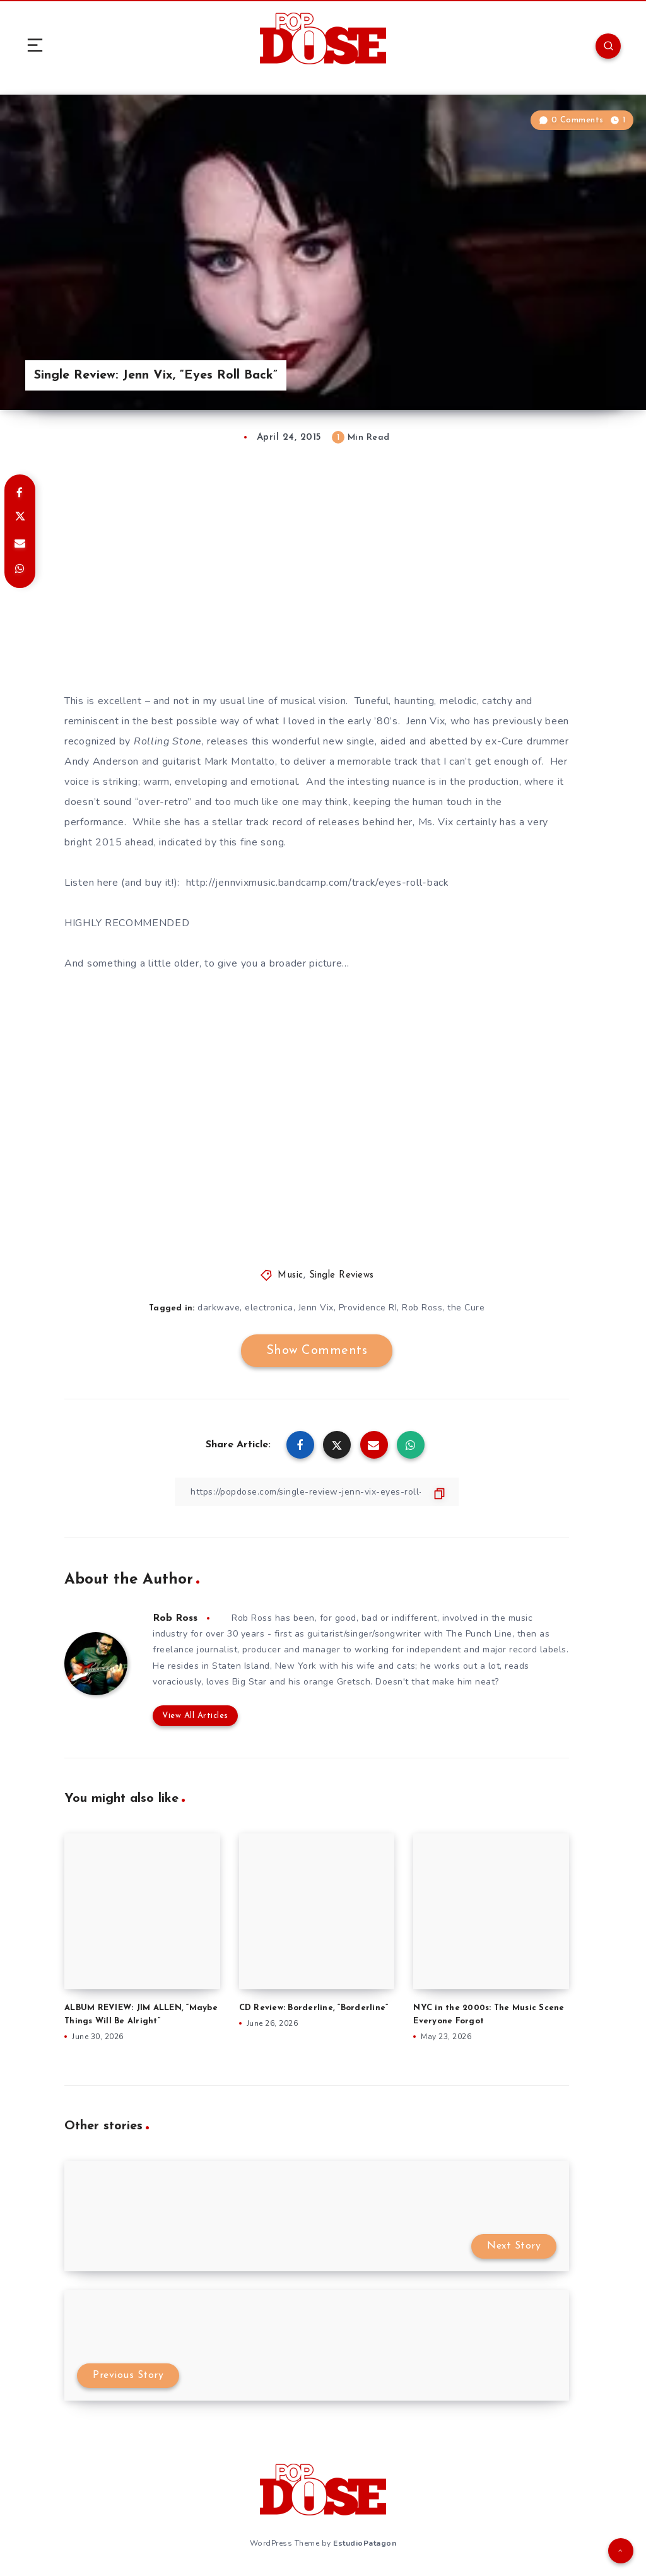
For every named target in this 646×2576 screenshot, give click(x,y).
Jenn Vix (316, 1308)
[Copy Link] (317, 1492)
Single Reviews (341, 1275)
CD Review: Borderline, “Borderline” (314, 2008)
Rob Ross (422, 1308)
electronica (269, 1308)
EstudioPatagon (364, 2543)
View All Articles (195, 1716)
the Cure (465, 1308)
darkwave (218, 1308)
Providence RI (368, 1308)
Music (290, 1275)
